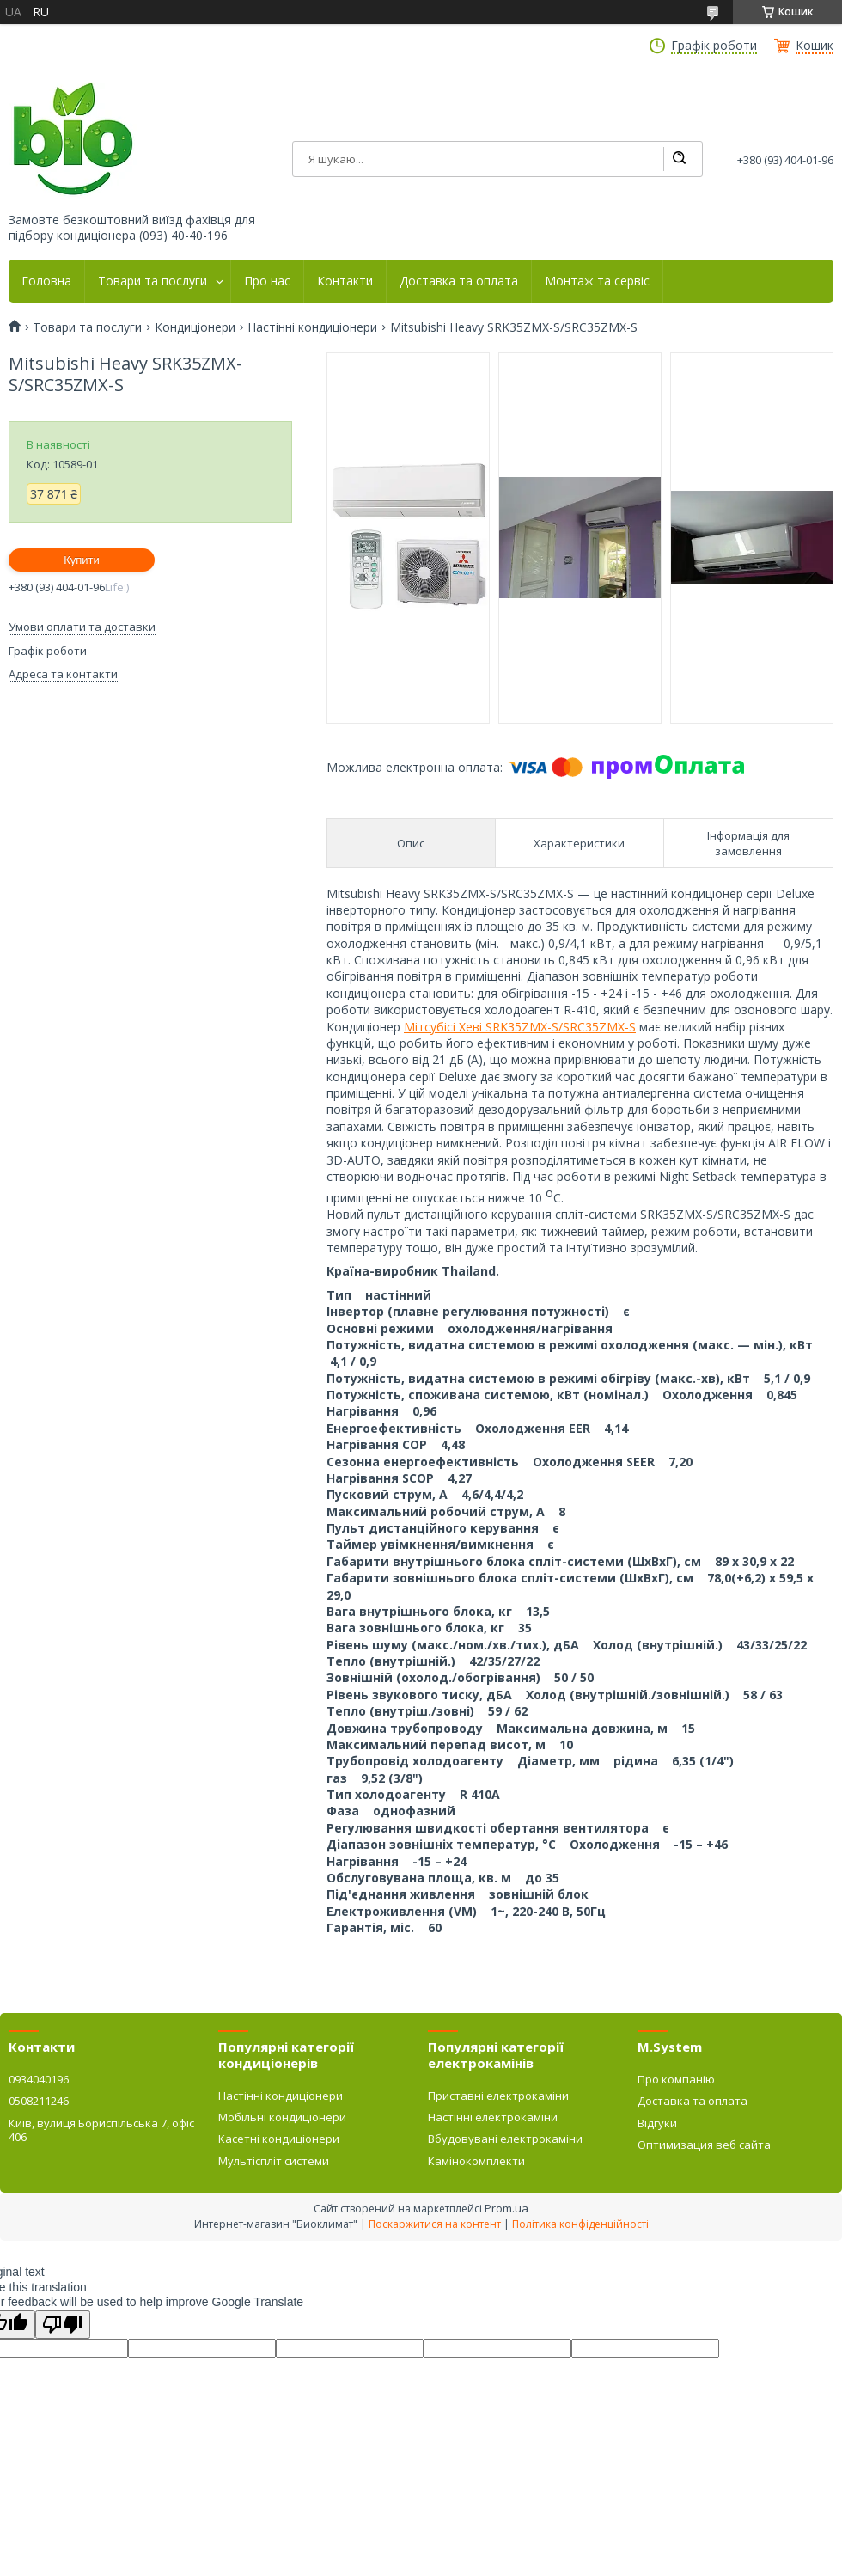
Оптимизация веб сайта (704, 2144)
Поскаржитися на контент (435, 2224)
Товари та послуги (152, 281)
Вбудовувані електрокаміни (505, 2138)
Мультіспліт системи (273, 2161)
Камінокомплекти (476, 2161)
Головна (46, 281)
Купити (82, 560)
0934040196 (39, 2079)
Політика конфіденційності (580, 2224)
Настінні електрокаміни (493, 2117)
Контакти (345, 281)
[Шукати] (678, 159)
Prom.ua (506, 2208)
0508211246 (39, 2100)
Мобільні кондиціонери (282, 2117)
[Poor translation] (62, 2324)
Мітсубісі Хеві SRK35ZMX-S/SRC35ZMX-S (520, 1027)
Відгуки (657, 2123)
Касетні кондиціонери (278, 2138)
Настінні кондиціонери (312, 327)
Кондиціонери (195, 327)
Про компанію (676, 2079)
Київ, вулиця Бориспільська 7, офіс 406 (101, 2130)
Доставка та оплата (459, 281)
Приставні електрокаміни (498, 2095)
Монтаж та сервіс (597, 281)
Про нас (267, 281)
